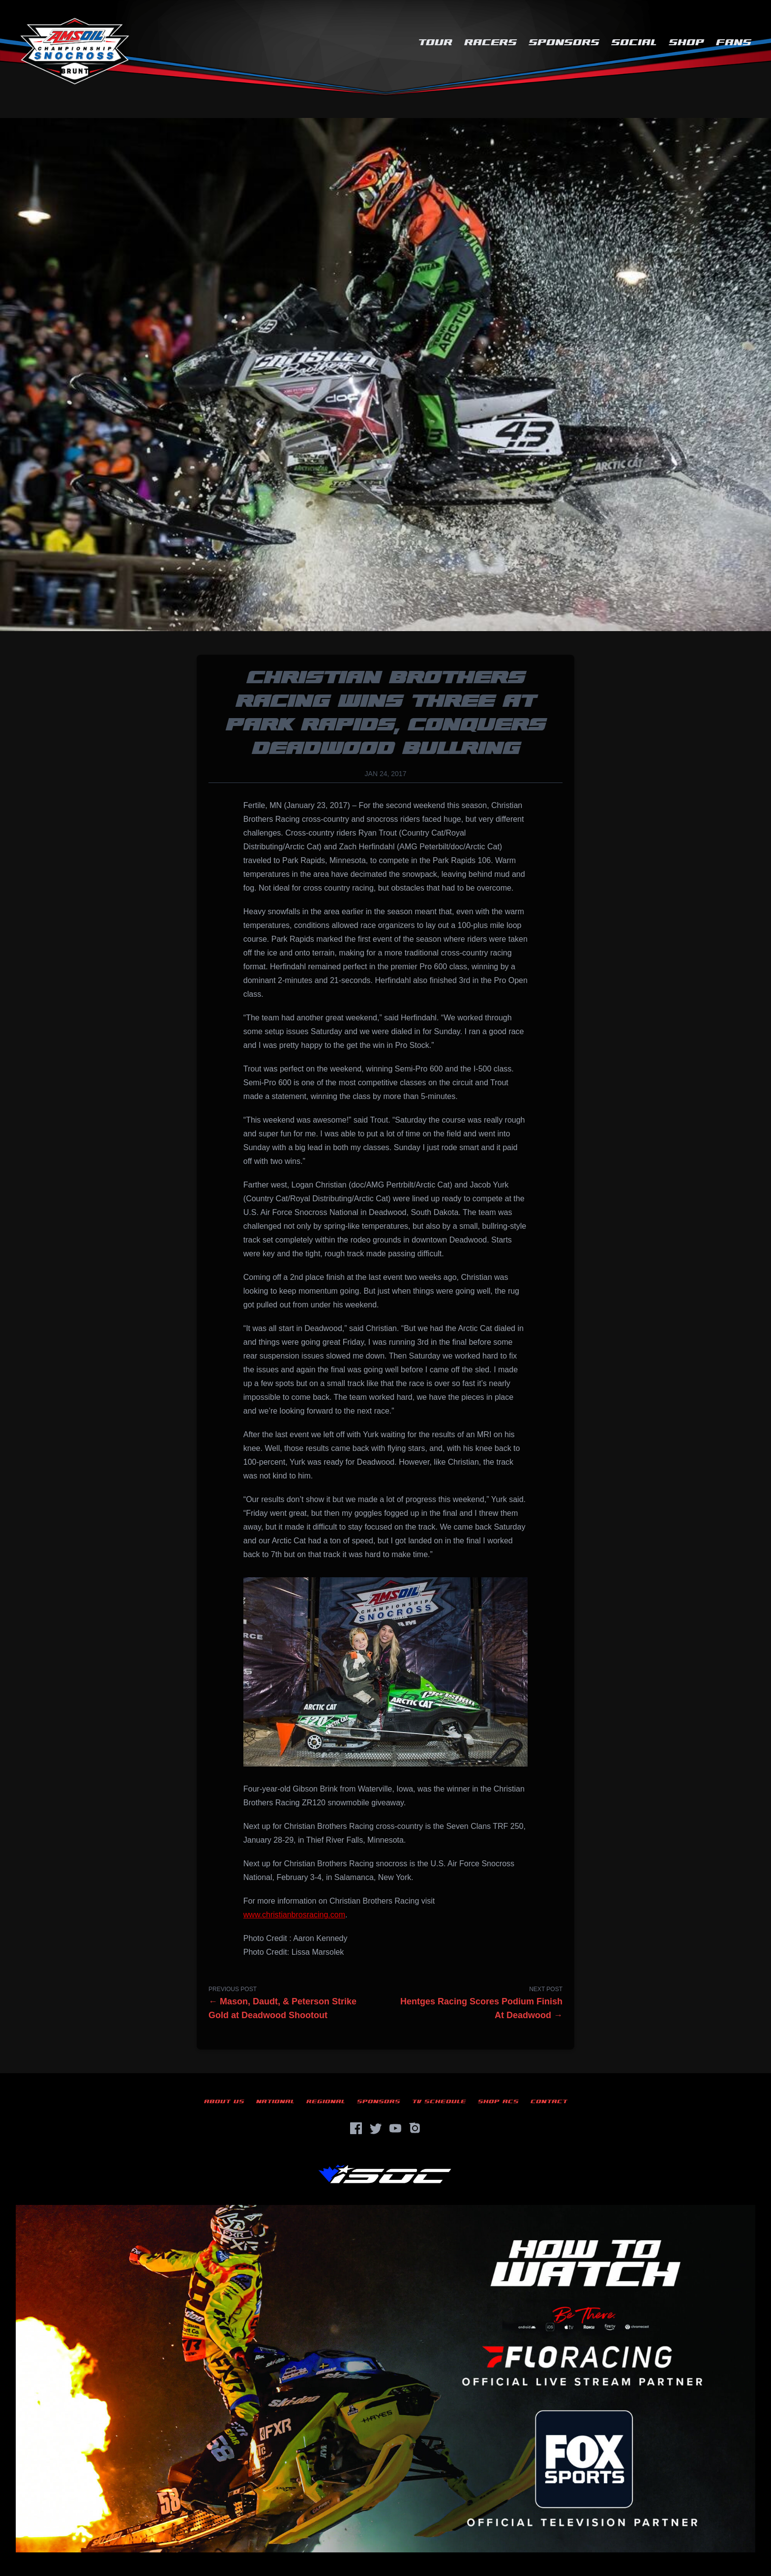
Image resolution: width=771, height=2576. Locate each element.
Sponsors (564, 42)
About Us (224, 2101)
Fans (733, 42)
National (275, 2101)
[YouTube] (395, 2128)
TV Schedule (439, 2101)
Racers (490, 42)
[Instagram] (415, 2128)
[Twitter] (376, 2128)
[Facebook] (356, 2128)
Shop (686, 42)
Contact (549, 2101)
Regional (325, 2101)
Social (634, 42)
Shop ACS (498, 2101)
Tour (435, 42)
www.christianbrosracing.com (294, 1914)
